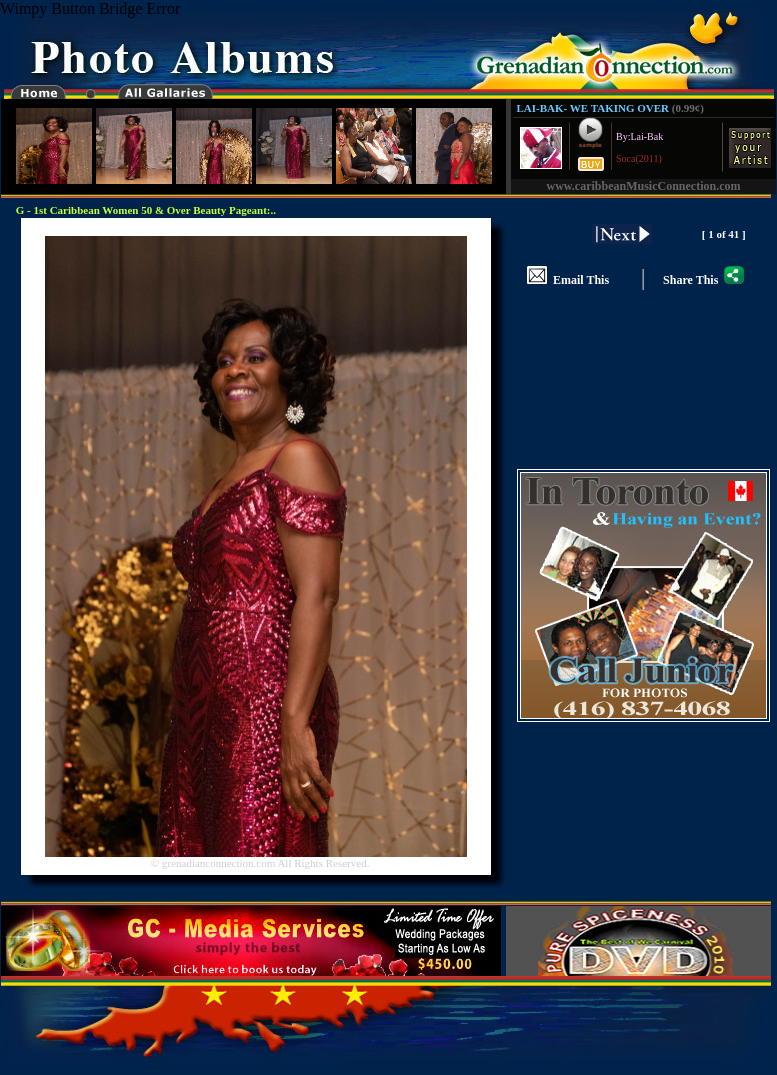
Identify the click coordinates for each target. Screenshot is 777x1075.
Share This (703, 280)
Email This (568, 280)
